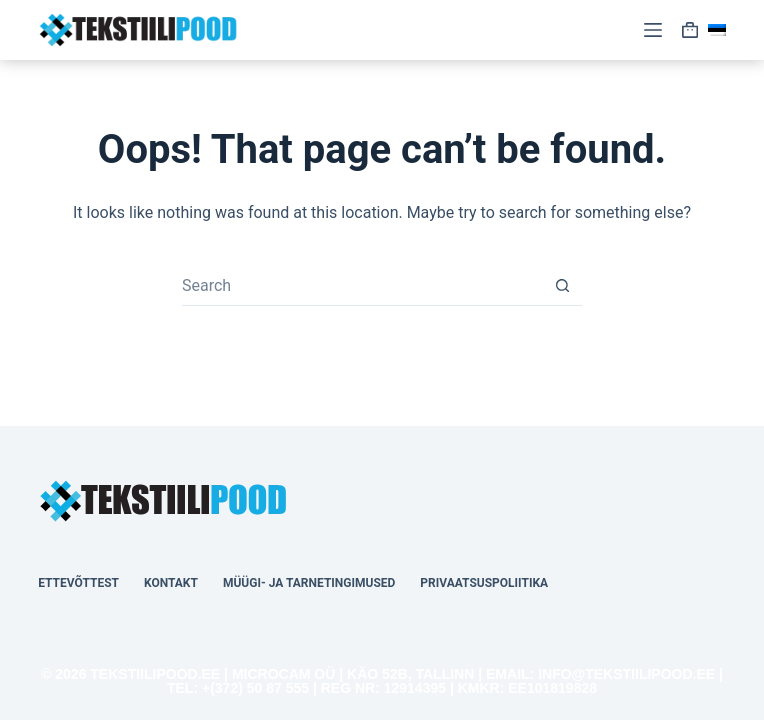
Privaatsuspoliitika (484, 583)
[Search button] (562, 286)
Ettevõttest (78, 583)
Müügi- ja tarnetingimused (309, 583)
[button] (717, 30)
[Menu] (653, 30)
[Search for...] (362, 286)
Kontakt (171, 583)
